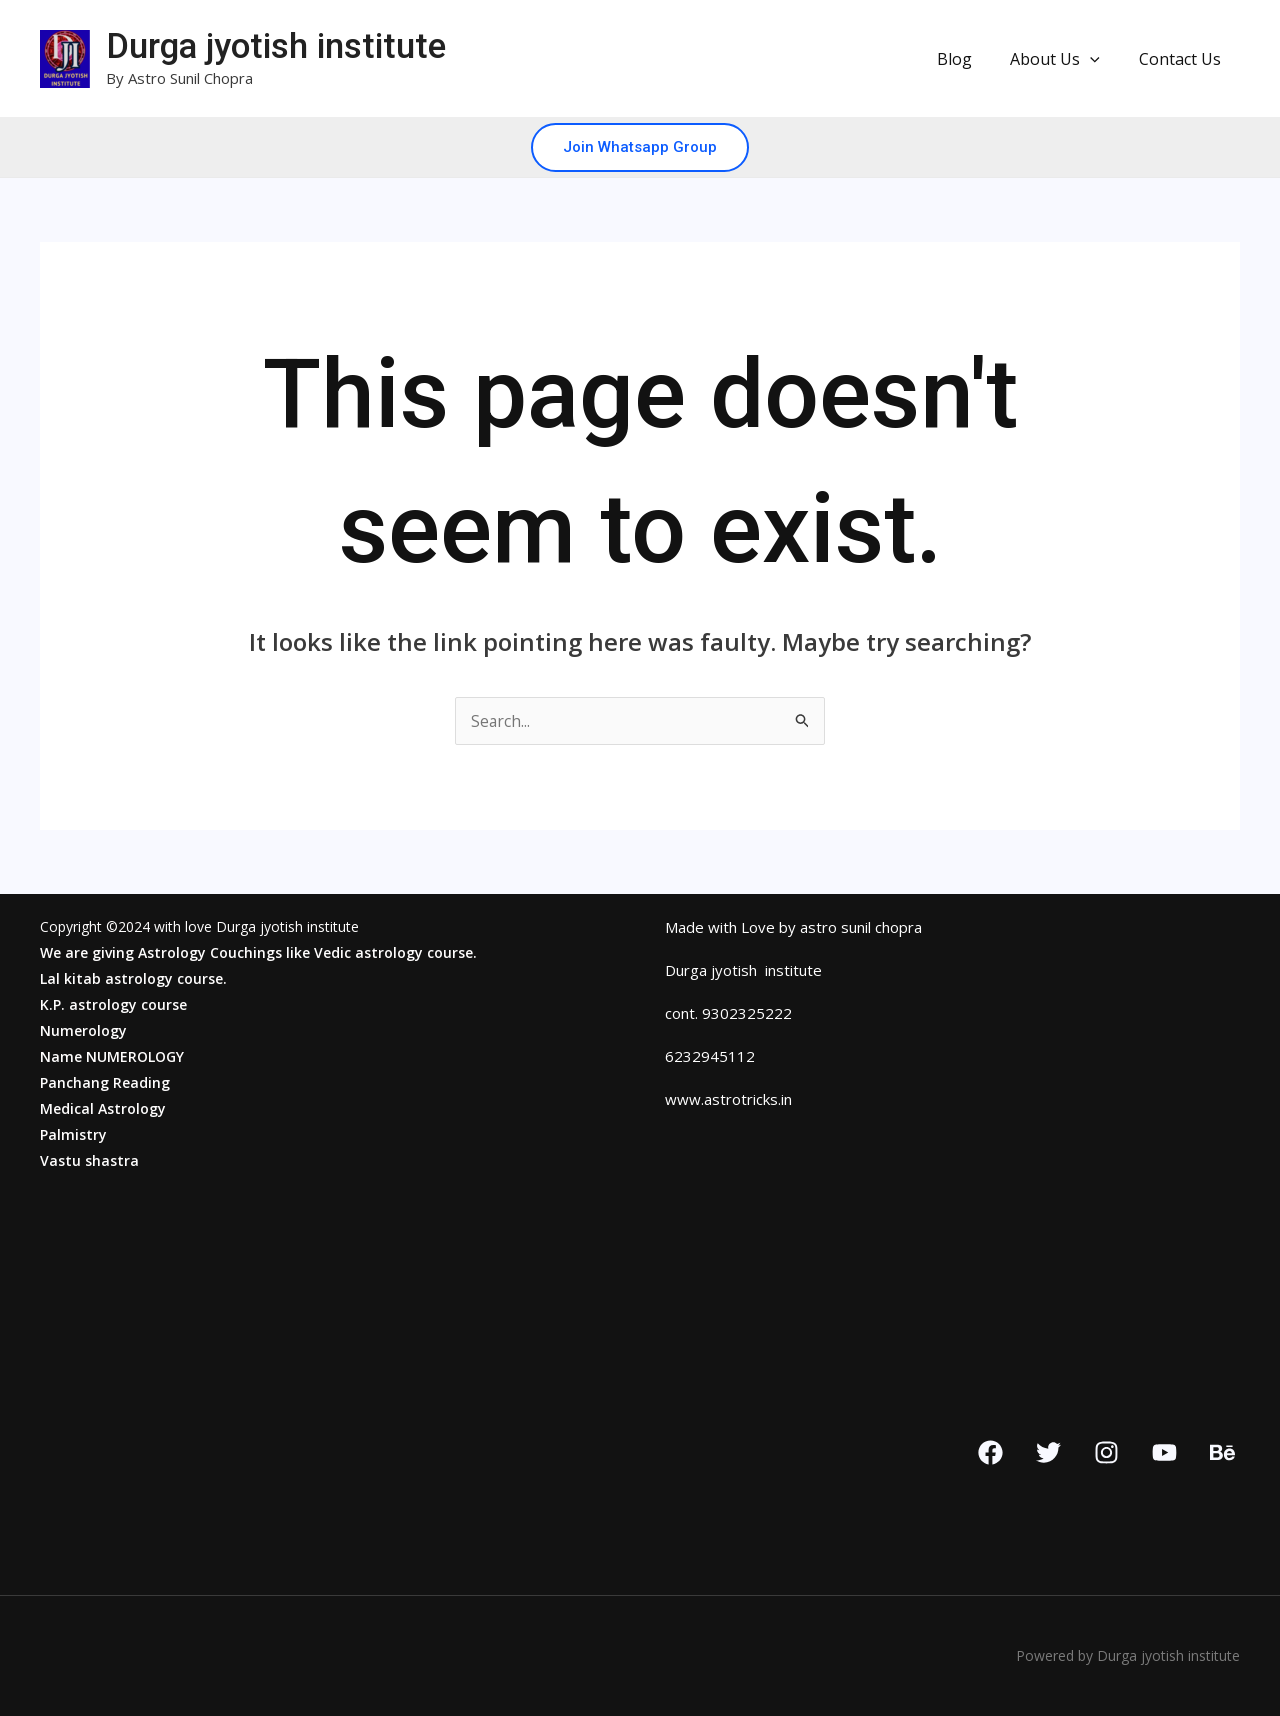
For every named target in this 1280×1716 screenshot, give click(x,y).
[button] (1100, 59)
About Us (1065, 59)
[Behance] (1222, 1452)
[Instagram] (1106, 1452)
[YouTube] (1164, 1452)
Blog (970, 59)
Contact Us (1183, 59)
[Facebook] (990, 1452)
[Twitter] (1048, 1452)
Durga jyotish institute (276, 46)
